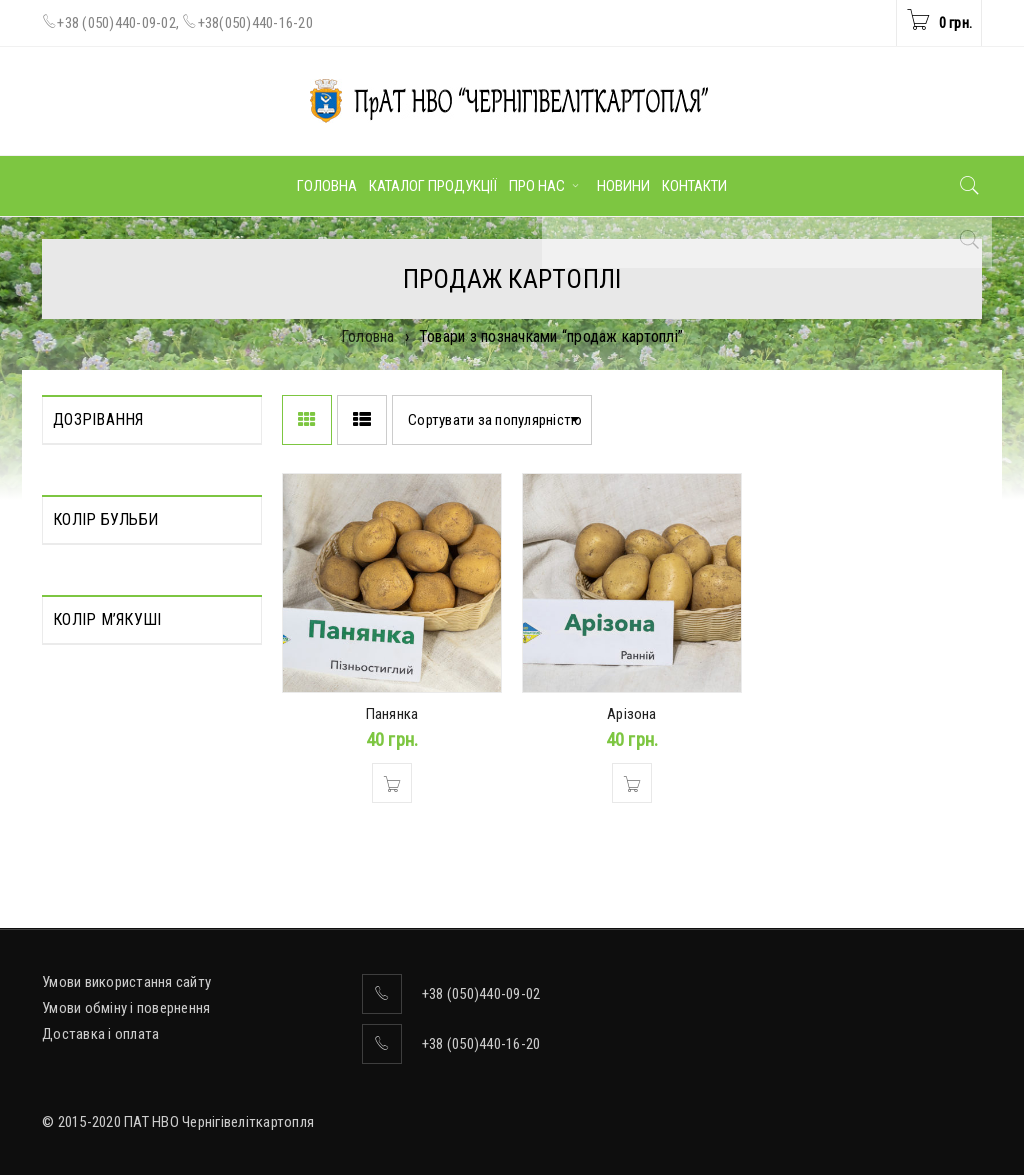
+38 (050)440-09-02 (116, 23)
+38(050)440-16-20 (255, 23)
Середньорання (102, 493)
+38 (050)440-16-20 (481, 1044)
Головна (368, 336)
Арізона (631, 714)
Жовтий (78, 663)
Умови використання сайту (126, 982)
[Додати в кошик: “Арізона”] (632, 783)
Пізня (70, 465)
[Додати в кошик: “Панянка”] (392, 783)
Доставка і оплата (100, 1034)
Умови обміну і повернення (126, 1008)
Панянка (392, 714)
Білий (69, 635)
